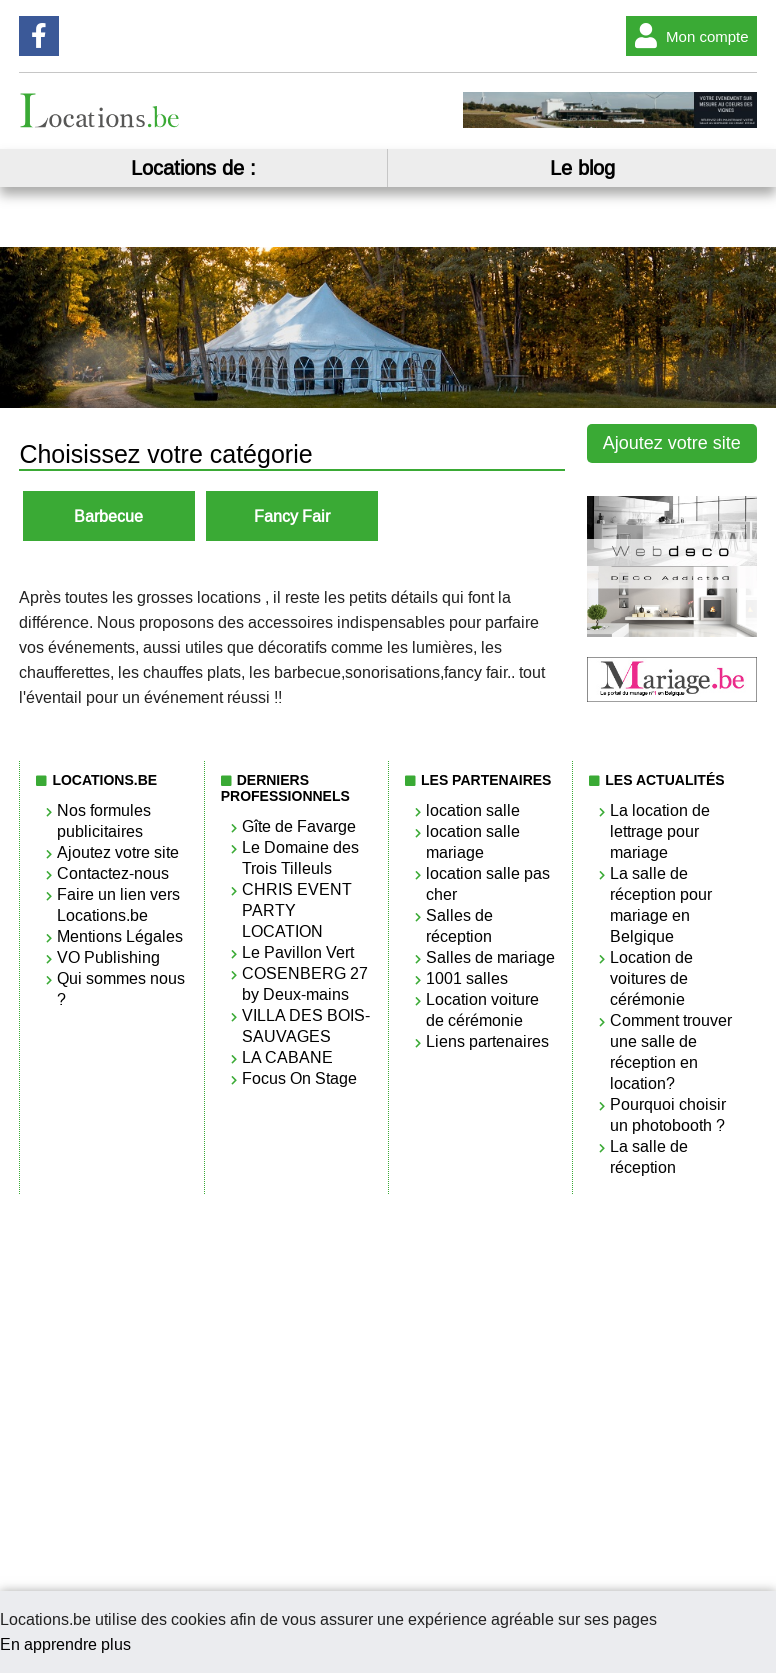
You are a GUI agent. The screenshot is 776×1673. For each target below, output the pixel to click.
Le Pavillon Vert (298, 952)
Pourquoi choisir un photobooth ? (668, 1115)
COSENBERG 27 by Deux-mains (305, 984)
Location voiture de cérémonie (482, 1010)
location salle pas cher (488, 884)
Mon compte (687, 36)
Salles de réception (459, 926)
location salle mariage (473, 842)
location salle (473, 810)
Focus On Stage (299, 1078)
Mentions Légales (120, 936)
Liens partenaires (487, 1041)
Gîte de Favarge (299, 826)
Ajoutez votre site (672, 443)
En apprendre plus (65, 1644)
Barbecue (108, 516)
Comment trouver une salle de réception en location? (671, 1052)
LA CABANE (287, 1057)
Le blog (582, 168)
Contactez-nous (113, 873)
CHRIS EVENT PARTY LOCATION (297, 910)
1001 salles (467, 978)
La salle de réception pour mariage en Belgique (661, 905)
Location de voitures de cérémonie (651, 978)
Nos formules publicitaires (104, 821)
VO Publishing (108, 957)
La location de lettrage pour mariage (660, 831)
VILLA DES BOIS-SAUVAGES (306, 1026)
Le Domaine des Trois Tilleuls (300, 858)
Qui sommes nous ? (121, 989)
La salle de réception (649, 1157)
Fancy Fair (292, 516)
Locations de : (193, 168)
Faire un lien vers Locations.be (118, 905)
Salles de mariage (490, 957)
